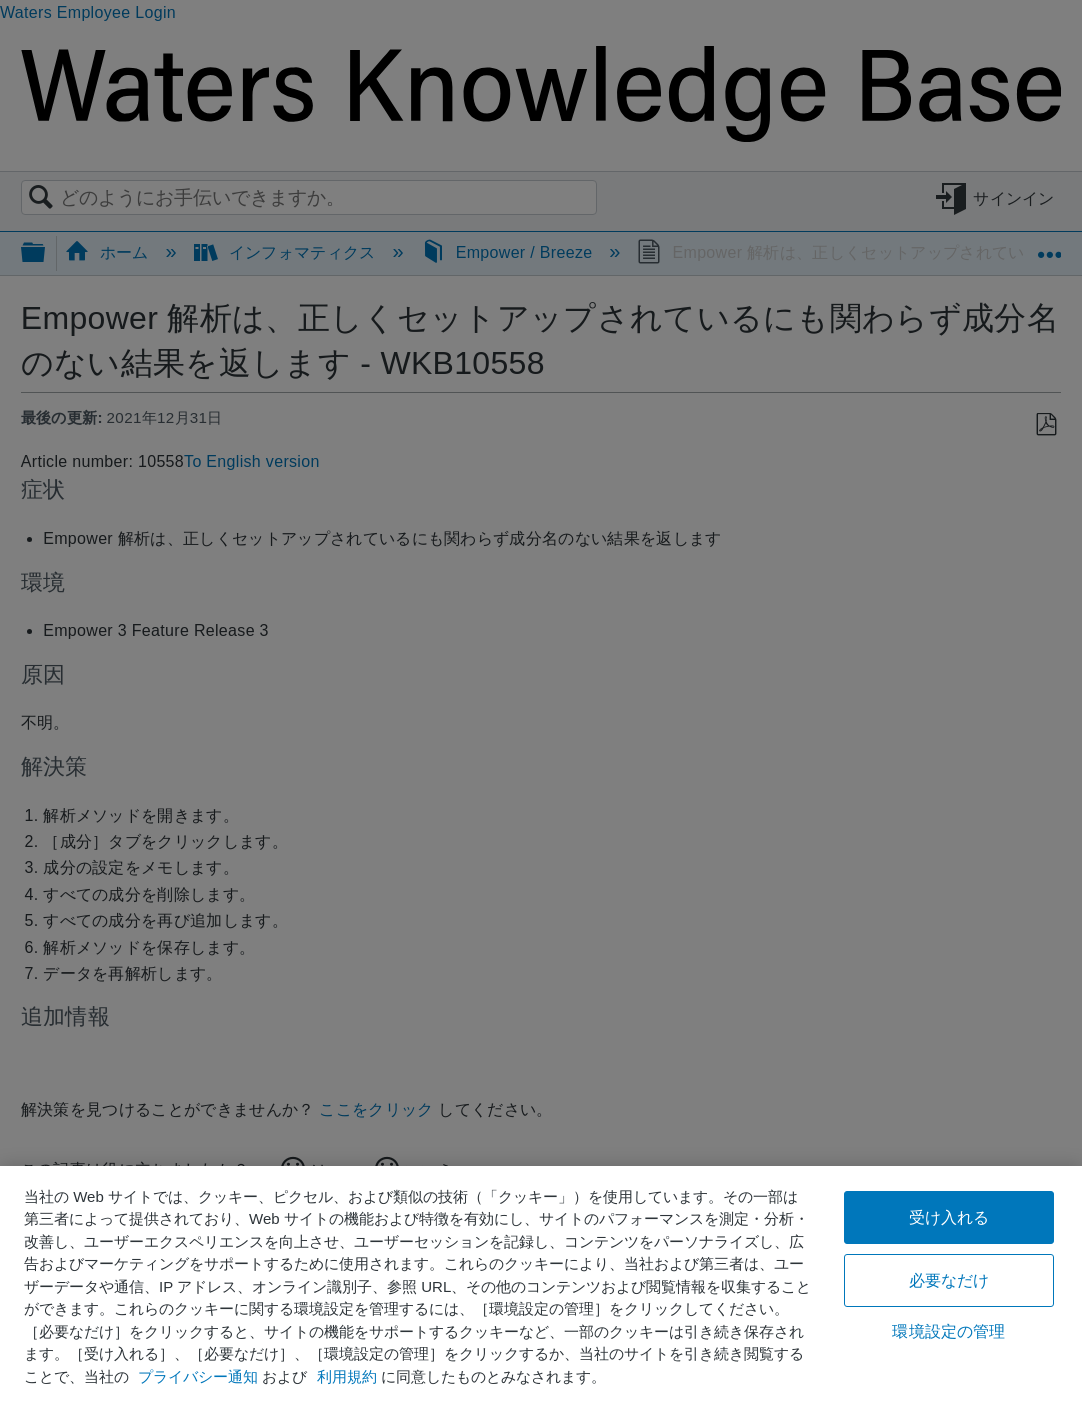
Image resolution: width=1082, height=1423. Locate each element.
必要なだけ (949, 1280)
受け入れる (949, 1217)
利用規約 (347, 1376)
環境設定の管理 (948, 1331)
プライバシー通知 (198, 1376)
